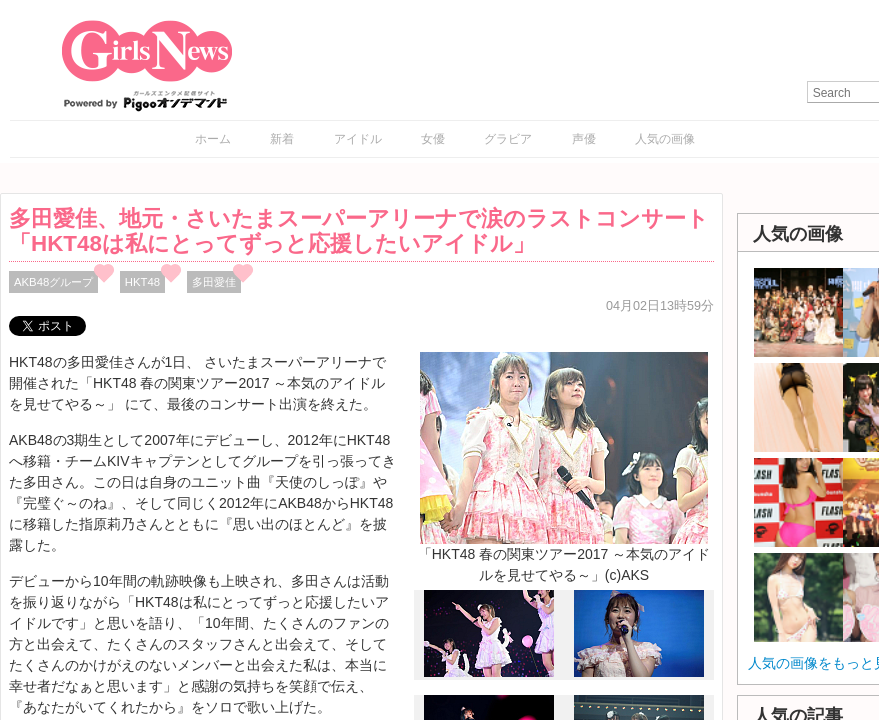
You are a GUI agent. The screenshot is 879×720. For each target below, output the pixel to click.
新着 (282, 139)
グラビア (508, 139)
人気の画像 (665, 139)
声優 (584, 139)
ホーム (213, 139)
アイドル (358, 139)
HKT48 (142, 282)
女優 (433, 139)
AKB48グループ (53, 282)
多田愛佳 (214, 282)
